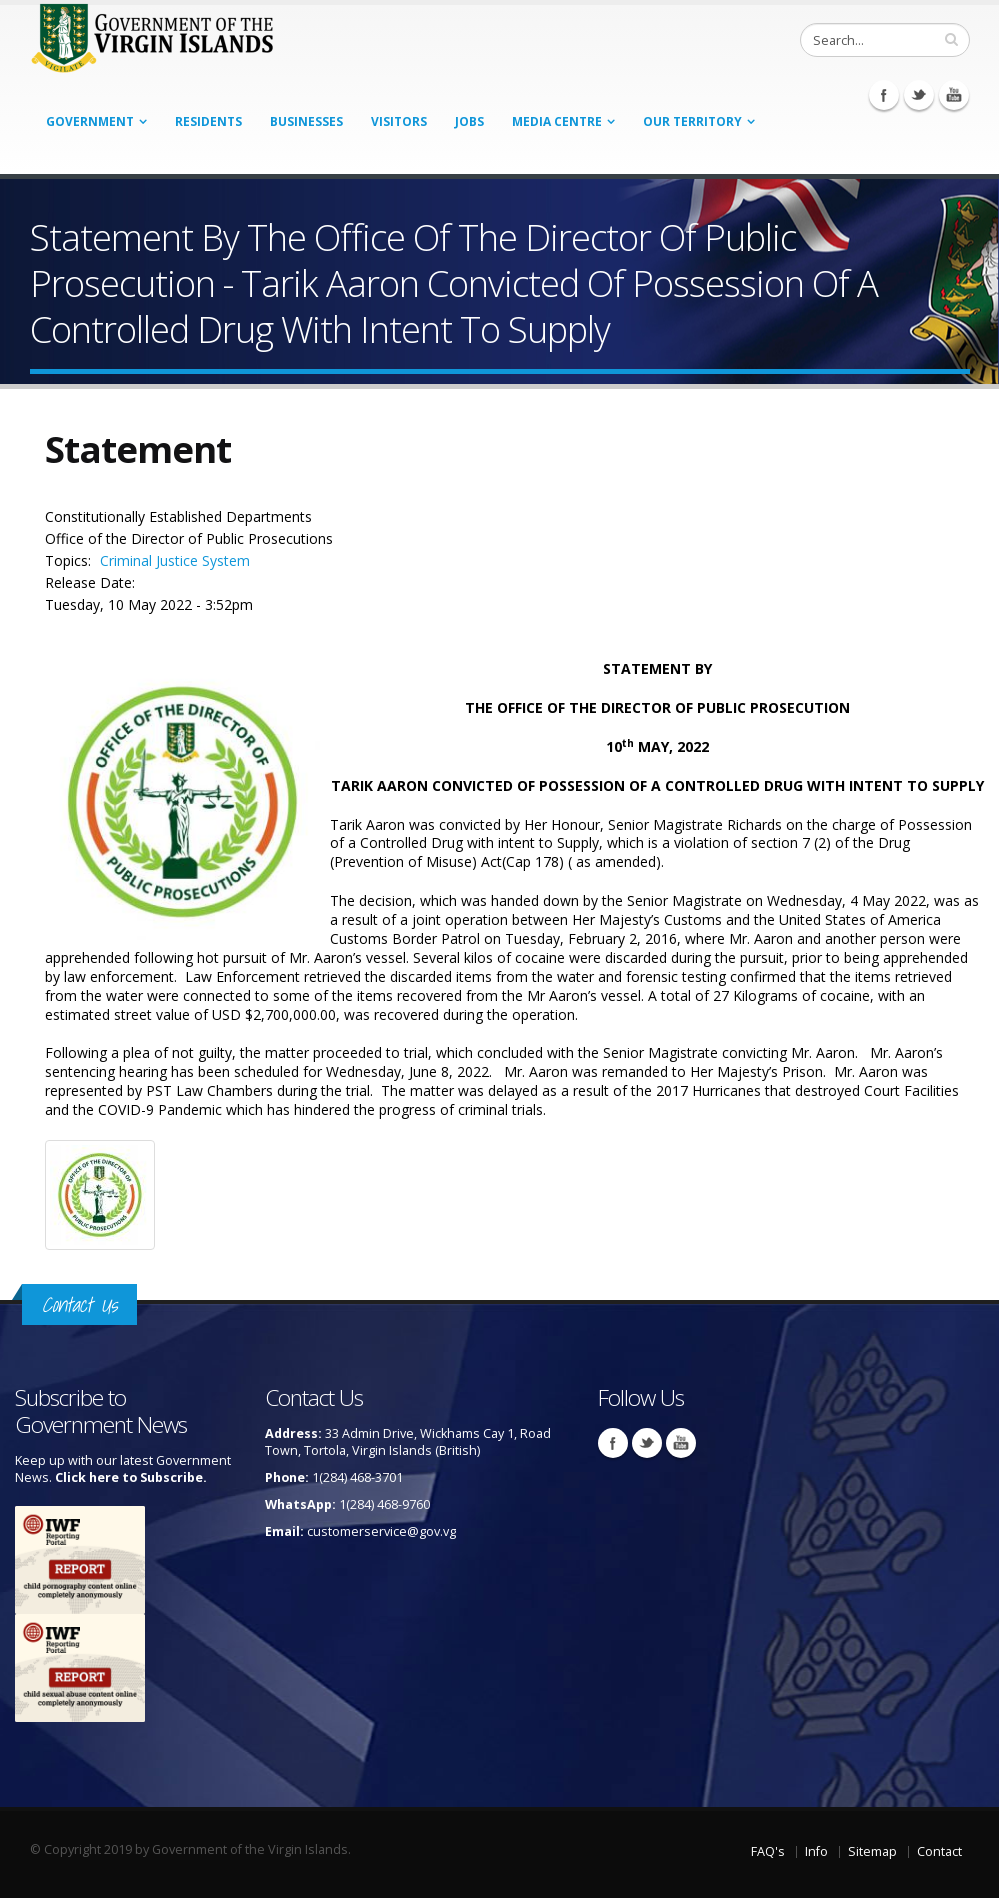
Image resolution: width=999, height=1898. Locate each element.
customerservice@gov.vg (381, 1531)
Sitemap (872, 1851)
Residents (208, 121)
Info (816, 1851)
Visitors (399, 121)
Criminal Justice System (175, 560)
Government (90, 121)
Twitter (919, 95)
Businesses (306, 121)
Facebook (884, 95)
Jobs (469, 121)
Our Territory (692, 121)
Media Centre (557, 121)
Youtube (954, 95)
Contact (939, 1851)
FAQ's (768, 1851)
